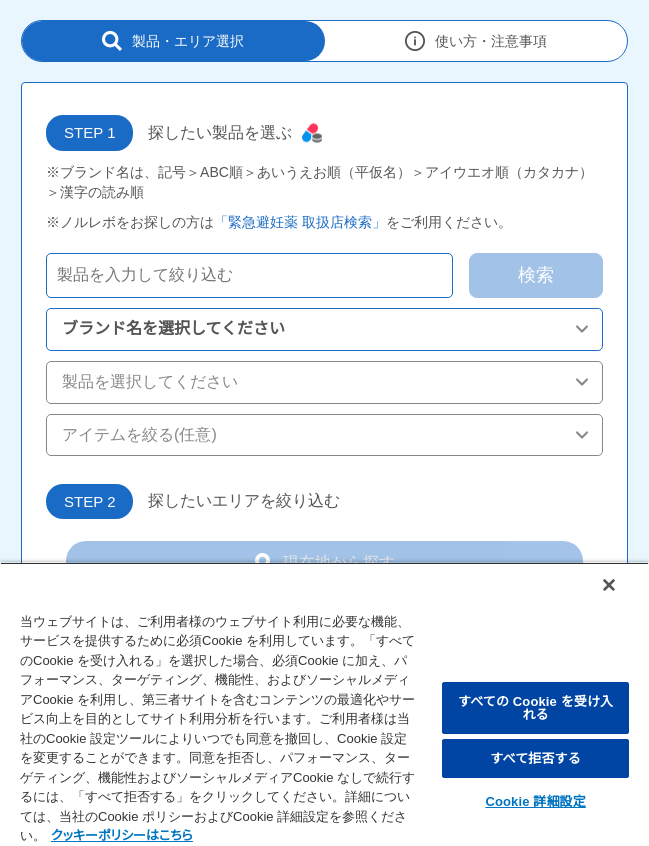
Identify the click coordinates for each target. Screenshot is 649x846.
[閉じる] (609, 585)
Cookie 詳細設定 (535, 801)
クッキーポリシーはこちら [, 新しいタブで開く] (122, 835)
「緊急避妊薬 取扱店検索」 (300, 222)
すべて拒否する (535, 758)
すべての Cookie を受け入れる (535, 708)
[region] (324, 704)
